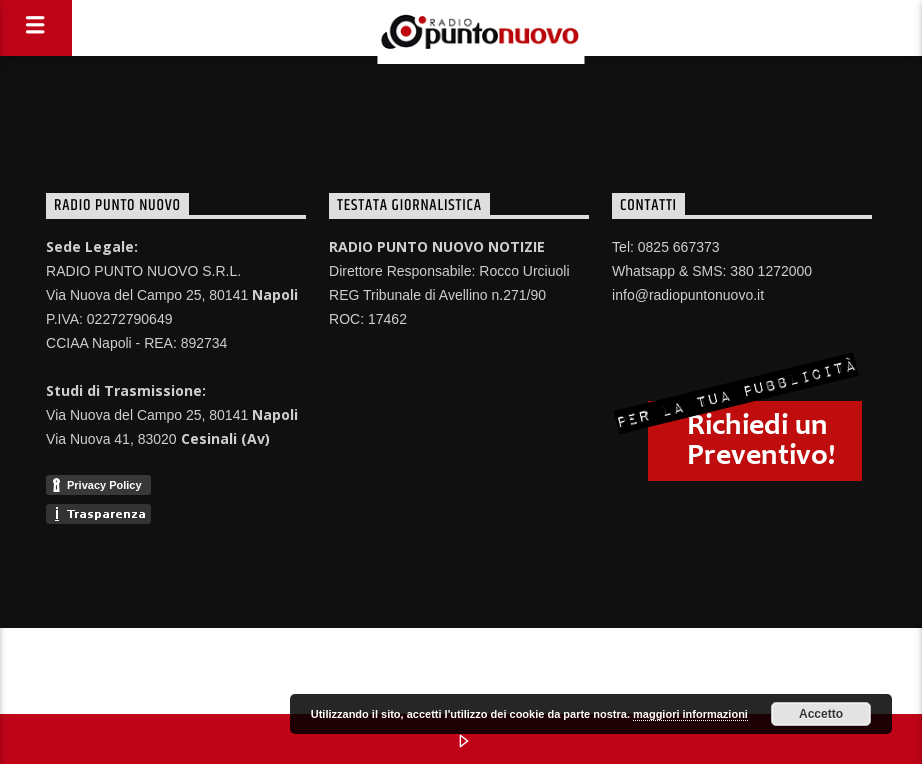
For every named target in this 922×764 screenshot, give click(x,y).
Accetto (821, 714)
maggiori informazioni (690, 714)
